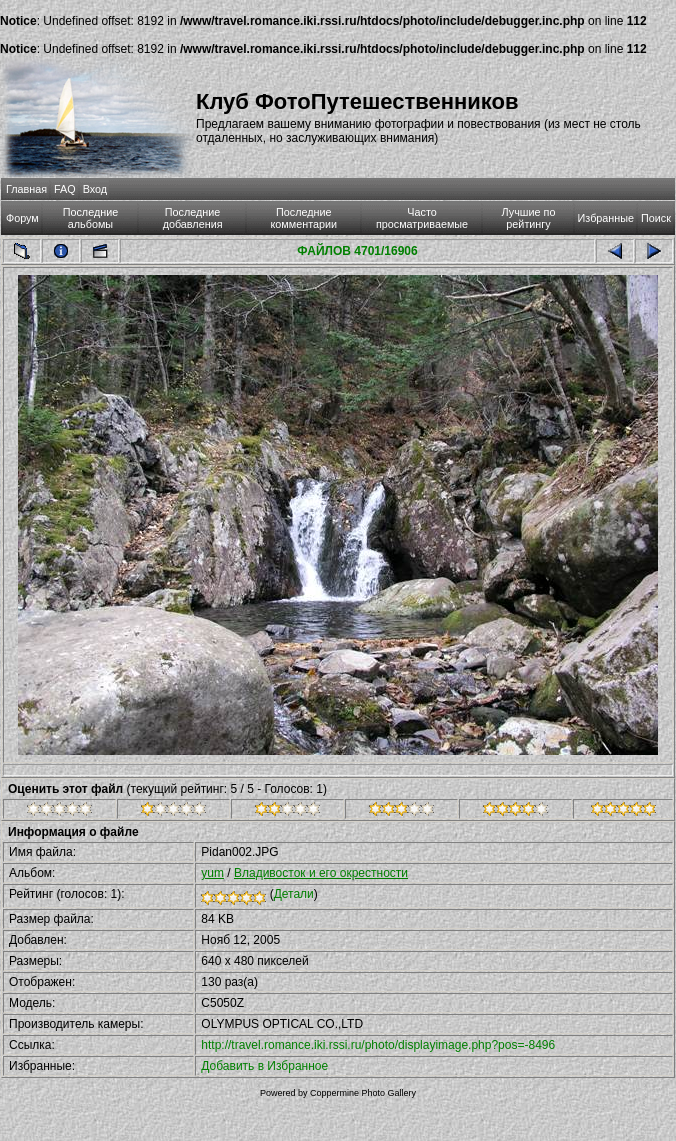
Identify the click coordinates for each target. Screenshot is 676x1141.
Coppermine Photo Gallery (363, 1093)
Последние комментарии (303, 218)
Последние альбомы (91, 218)
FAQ (65, 189)
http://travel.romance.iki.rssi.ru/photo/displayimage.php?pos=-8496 (378, 1045)
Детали (294, 894)
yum (212, 873)
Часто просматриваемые (422, 218)
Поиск (656, 218)
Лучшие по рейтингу (529, 218)
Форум (22, 218)
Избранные (606, 218)
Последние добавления (193, 218)
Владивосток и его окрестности (321, 873)
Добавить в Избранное (264, 1066)
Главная (26, 189)
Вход (95, 189)
